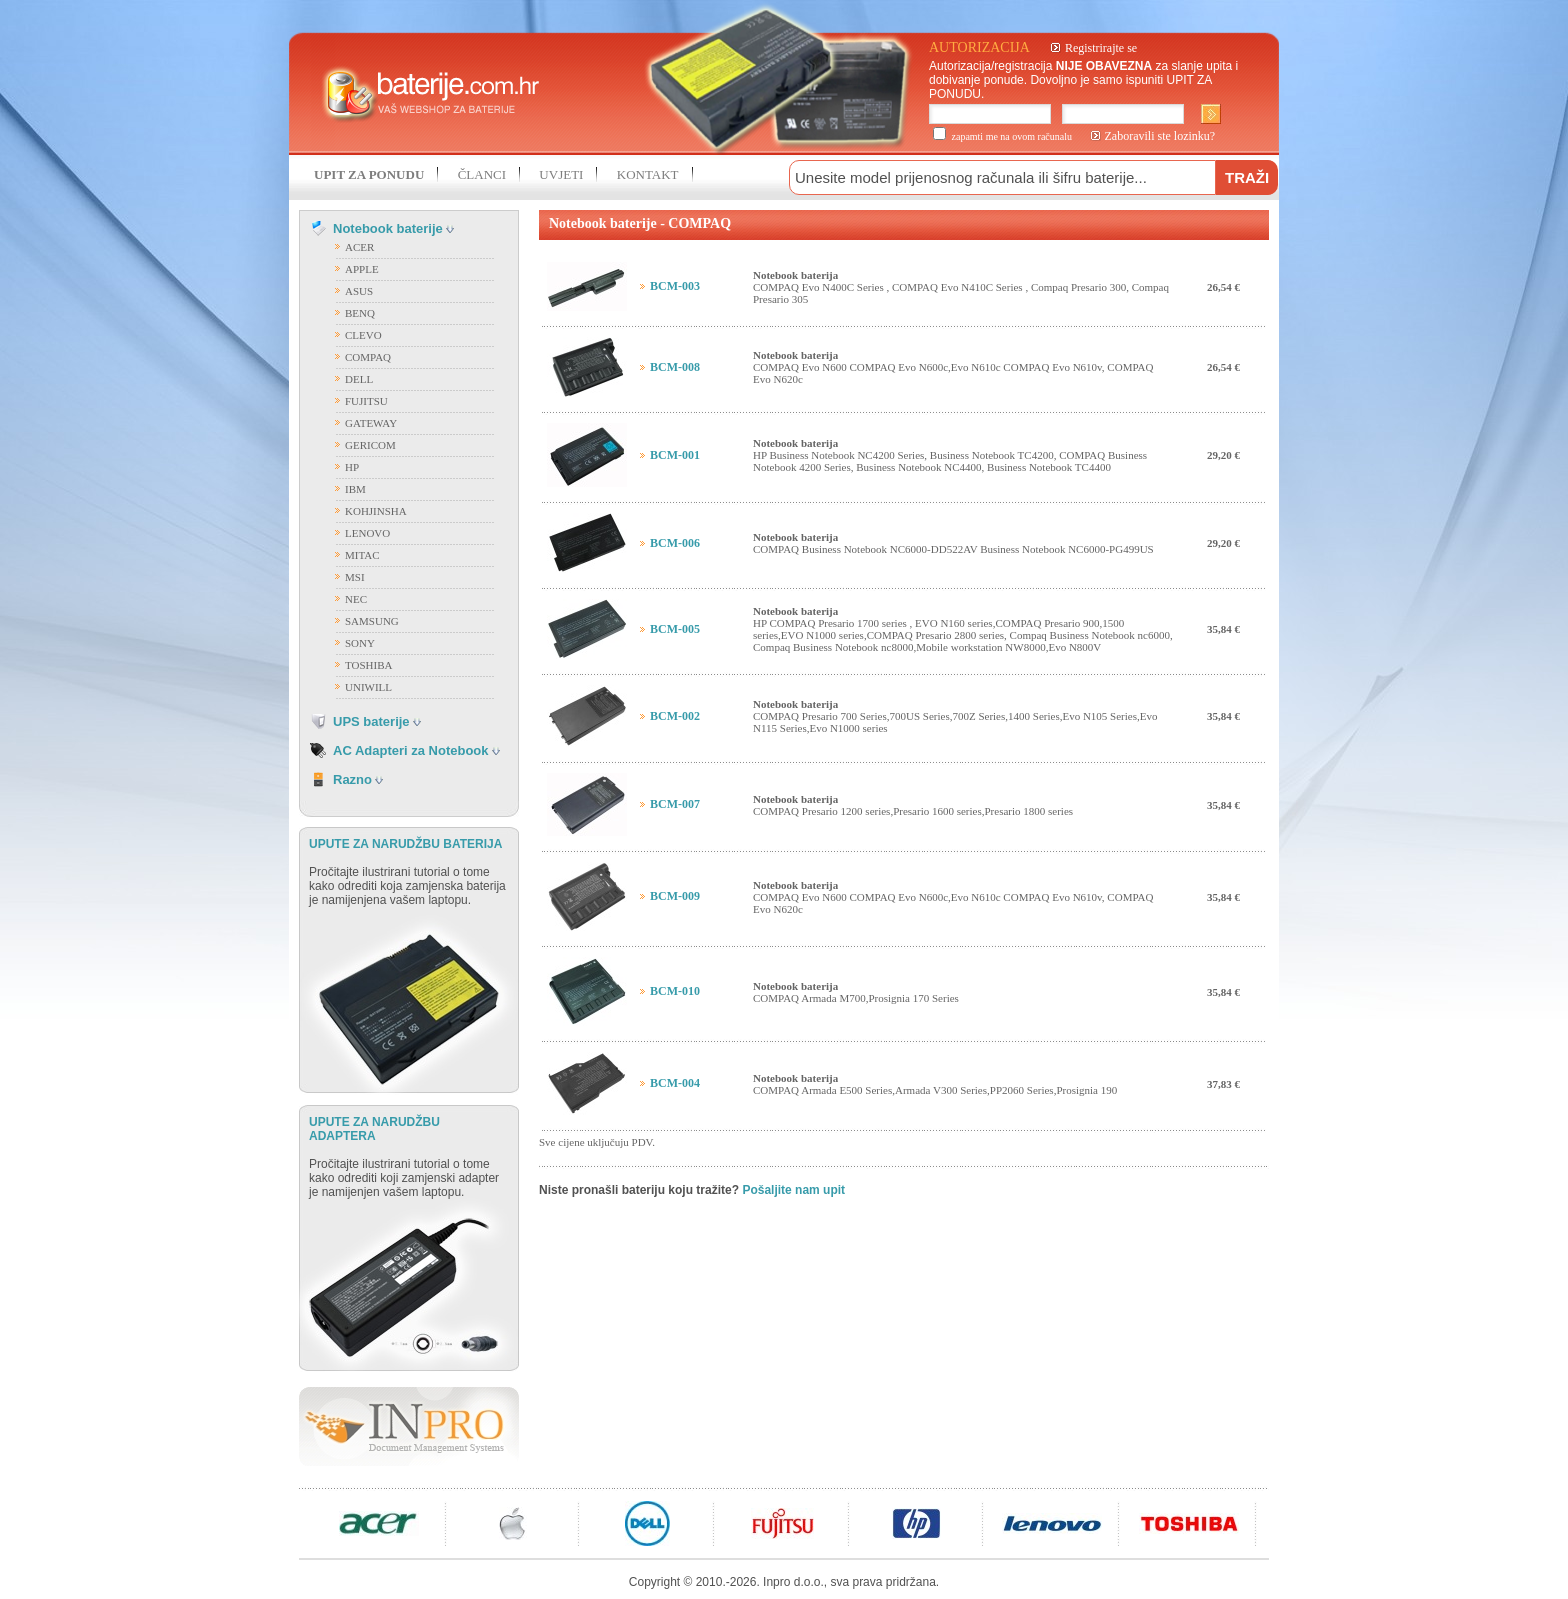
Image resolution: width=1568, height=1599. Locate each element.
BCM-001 (675, 455)
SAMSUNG (372, 621)
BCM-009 (675, 896)
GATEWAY (371, 423)
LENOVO (367, 533)
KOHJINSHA (376, 511)
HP (352, 467)
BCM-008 (675, 367)
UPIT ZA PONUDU (369, 174)
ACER (359, 247)
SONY (360, 643)
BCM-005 (675, 629)
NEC (356, 599)
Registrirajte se (1101, 48)
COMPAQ (368, 357)
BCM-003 (675, 286)
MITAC (362, 555)
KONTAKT (648, 174)
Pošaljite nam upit (793, 1190)
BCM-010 (675, 991)
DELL (359, 379)
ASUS (359, 291)
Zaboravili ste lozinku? (1160, 136)
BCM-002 (675, 716)
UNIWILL (368, 687)
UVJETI (561, 174)
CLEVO (363, 335)
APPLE (362, 269)
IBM (355, 489)
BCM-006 (675, 543)
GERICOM (370, 445)
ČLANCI (482, 174)
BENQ (360, 313)
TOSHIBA (368, 665)
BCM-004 (675, 1083)
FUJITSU (366, 401)
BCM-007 (675, 804)
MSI (355, 577)
